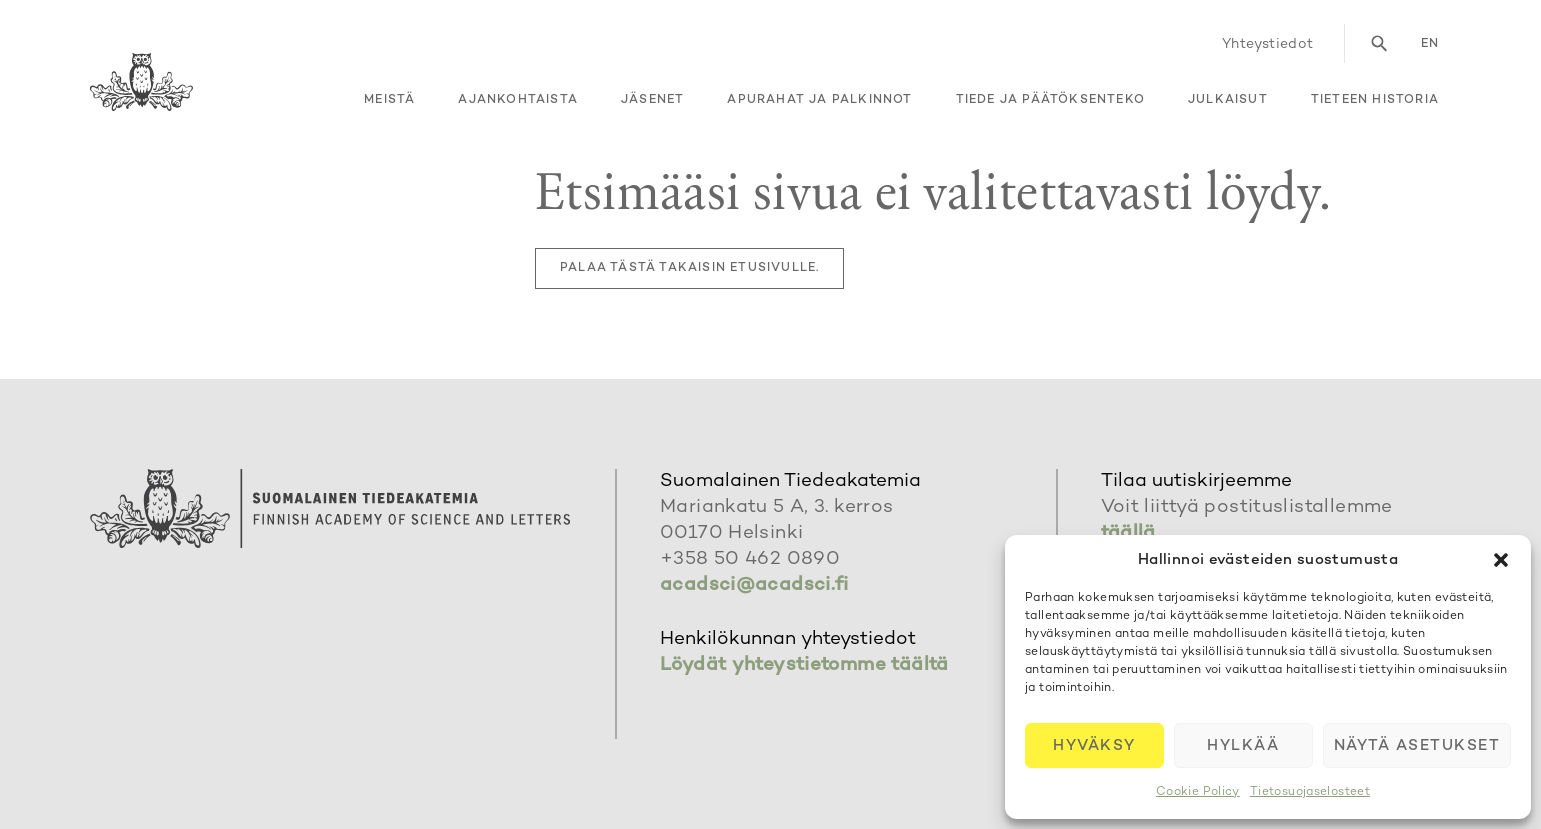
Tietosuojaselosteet (1310, 792)
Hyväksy (1094, 746)
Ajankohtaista (518, 100)
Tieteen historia (1375, 100)
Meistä (389, 100)
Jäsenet (652, 100)
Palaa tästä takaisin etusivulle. (689, 268)
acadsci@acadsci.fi (754, 585)
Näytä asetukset (1417, 746)
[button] (1501, 560)
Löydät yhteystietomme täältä (804, 665)
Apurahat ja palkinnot (819, 100)
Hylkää (1243, 746)
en (1430, 44)
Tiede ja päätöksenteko (1050, 100)
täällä (1128, 533)
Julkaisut (1228, 100)
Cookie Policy (1198, 792)
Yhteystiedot (1268, 44)
